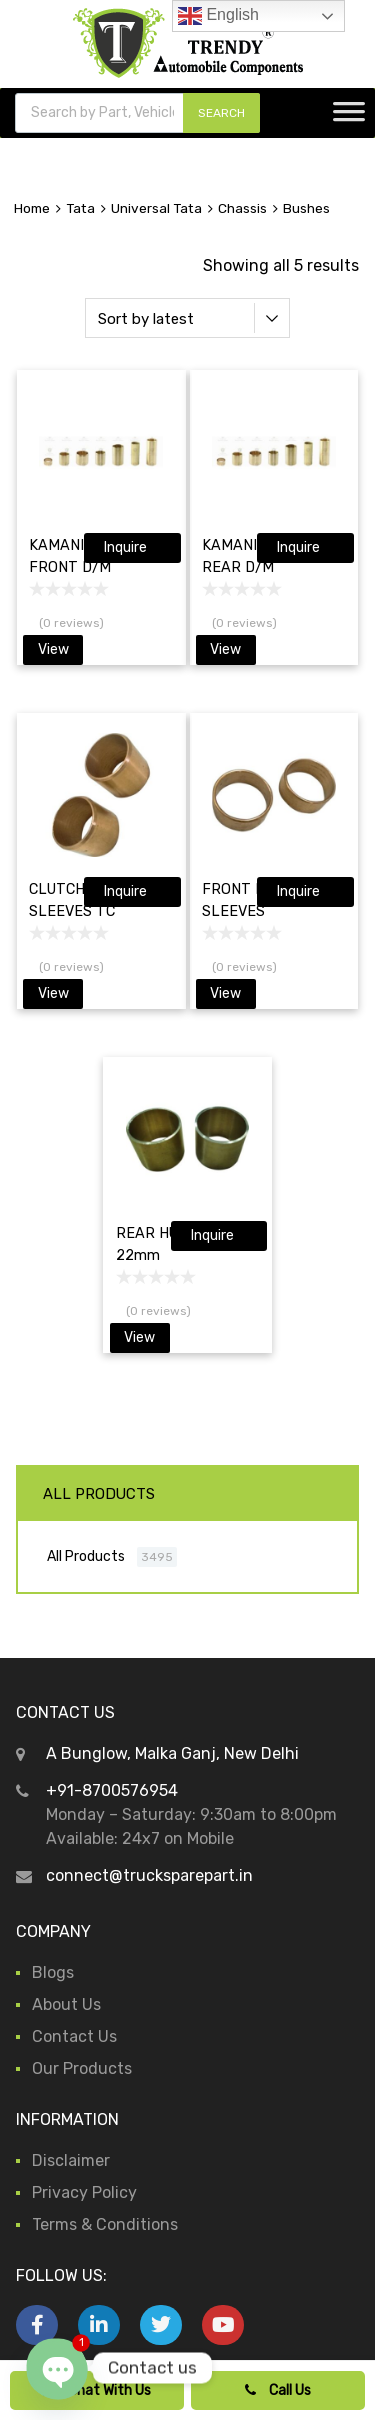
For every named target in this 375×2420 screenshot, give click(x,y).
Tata (80, 208)
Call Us (278, 2390)
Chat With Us (97, 2390)
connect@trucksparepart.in (149, 1875)
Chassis (242, 208)
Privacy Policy (84, 2192)
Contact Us (74, 2036)
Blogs (53, 1972)
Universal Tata (156, 208)
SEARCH (221, 113)
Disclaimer (71, 2160)
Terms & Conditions (105, 2224)
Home (32, 208)
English (218, 16)
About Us (66, 2004)
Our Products (82, 2068)
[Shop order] (188, 318)
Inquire (125, 547)
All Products (86, 1556)
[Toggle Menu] (349, 118)
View (53, 649)
